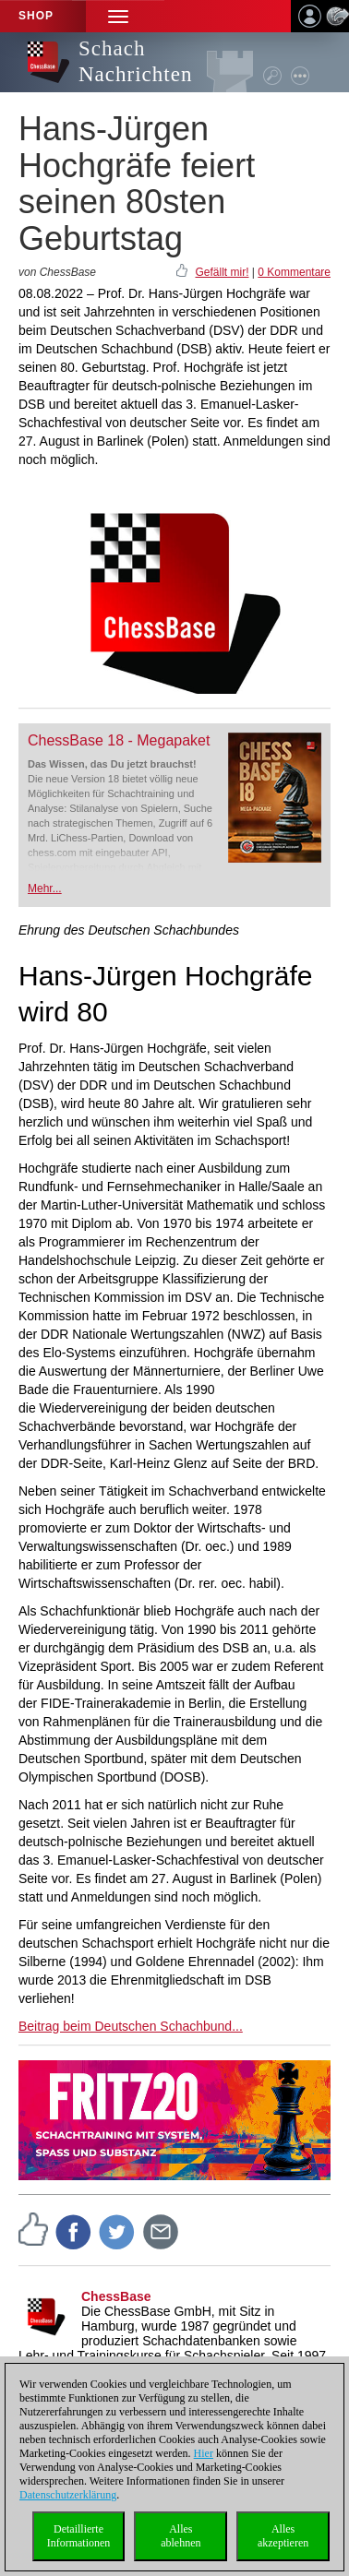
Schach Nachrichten (135, 61)
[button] (118, 16)
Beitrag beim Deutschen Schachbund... (130, 2026)
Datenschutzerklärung (67, 2494)
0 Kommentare (294, 272)
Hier (203, 2453)
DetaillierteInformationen (79, 2535)
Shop (36, 15)
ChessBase (116, 2296)
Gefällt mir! (221, 272)
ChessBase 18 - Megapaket (119, 740)
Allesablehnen (180, 2535)
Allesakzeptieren (283, 2535)
